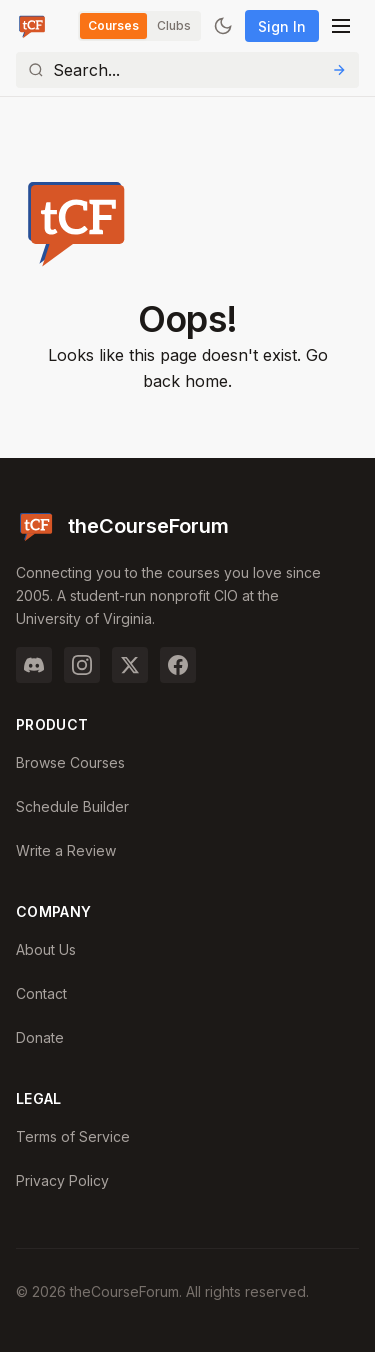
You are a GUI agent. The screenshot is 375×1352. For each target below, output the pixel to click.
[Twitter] (130, 665)
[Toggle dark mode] (223, 26)
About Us (46, 949)
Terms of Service (73, 1136)
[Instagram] (82, 665)
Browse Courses (70, 762)
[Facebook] (178, 665)
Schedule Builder (72, 806)
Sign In (282, 26)
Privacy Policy (62, 1180)
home (206, 381)
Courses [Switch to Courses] (113, 25)
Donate (40, 1037)
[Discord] (34, 665)
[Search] (187, 70)
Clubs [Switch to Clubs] (174, 25)
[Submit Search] (339, 70)
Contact (41, 993)
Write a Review (66, 850)
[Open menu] (341, 26)
